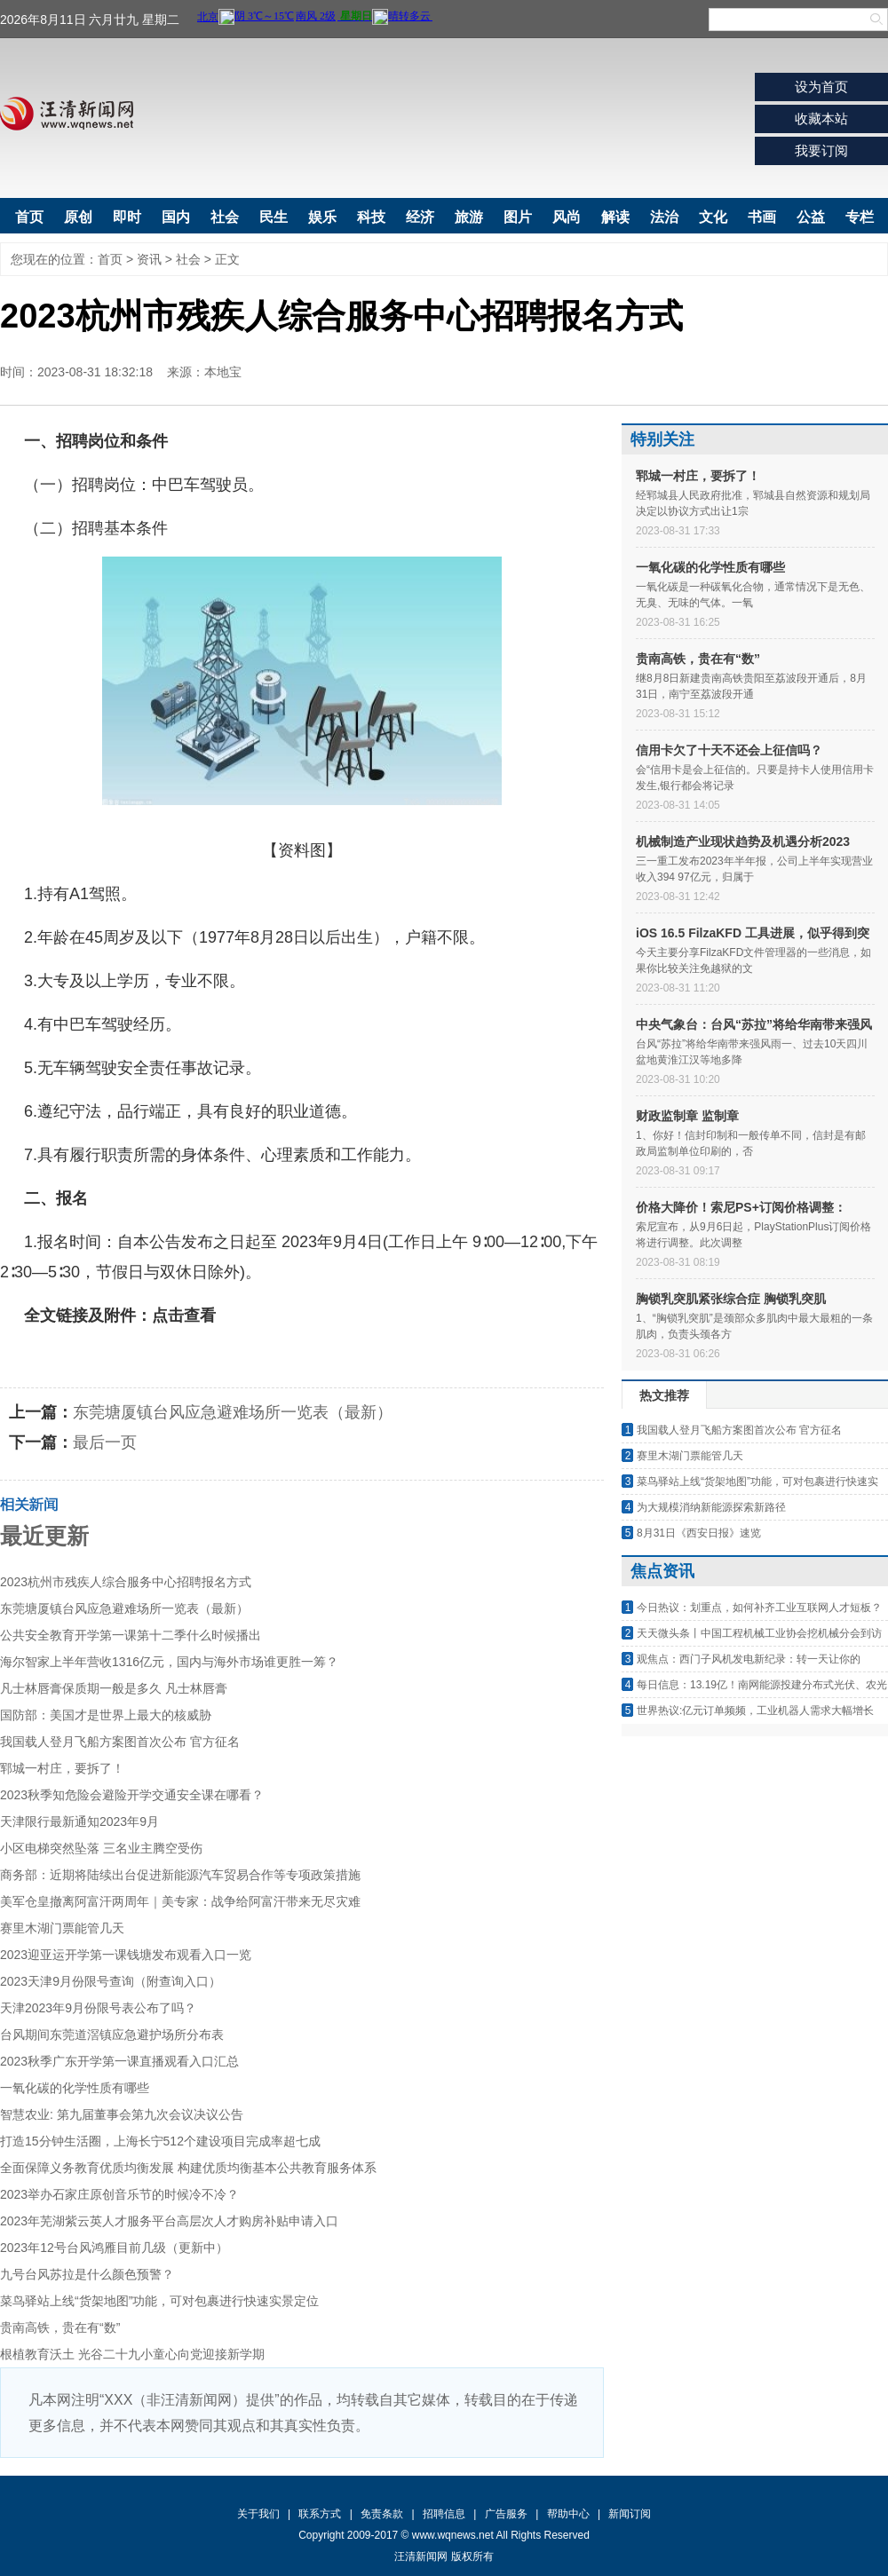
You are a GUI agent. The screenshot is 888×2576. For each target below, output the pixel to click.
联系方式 (319, 2514)
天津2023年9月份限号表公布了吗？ (98, 2008)
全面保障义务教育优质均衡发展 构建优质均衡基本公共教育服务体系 (188, 2168)
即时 (127, 217)
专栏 (859, 217)
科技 (371, 217)
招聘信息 (444, 2514)
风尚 (566, 217)
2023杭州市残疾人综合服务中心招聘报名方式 (125, 1582)
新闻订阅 (629, 2514)
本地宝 (223, 372)
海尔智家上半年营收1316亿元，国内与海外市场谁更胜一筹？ (169, 1662)
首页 (29, 217)
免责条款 (382, 2514)
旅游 (469, 217)
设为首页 (821, 86)
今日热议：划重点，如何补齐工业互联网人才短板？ (759, 1607)
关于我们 (258, 2514)
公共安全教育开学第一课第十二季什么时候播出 (130, 1635)
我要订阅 (821, 150)
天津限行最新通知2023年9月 (79, 1821)
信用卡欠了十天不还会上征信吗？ (729, 750)
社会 (224, 217)
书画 (762, 217)
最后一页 (105, 1442)
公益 (811, 217)
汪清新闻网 (66, 113)
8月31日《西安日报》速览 (699, 1533)
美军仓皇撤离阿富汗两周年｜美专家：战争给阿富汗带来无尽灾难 (180, 1901)
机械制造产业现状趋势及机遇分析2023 (743, 841)
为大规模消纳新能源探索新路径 (711, 1507)
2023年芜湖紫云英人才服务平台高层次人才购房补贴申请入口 (169, 2221)
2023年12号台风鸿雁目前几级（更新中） (114, 2247)
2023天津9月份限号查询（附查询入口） (110, 1981)
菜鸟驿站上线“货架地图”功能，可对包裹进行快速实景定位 (159, 2301)
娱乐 (322, 217)
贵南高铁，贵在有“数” (60, 2327)
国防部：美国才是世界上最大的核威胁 (105, 1715)
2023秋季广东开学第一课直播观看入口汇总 (119, 2061)
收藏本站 (821, 118)
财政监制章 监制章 (687, 1116)
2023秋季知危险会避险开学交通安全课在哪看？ (132, 1795)
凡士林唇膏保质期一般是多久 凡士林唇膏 (113, 1688)
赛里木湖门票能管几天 (62, 1928)
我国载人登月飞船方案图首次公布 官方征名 (120, 1741)
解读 (615, 217)
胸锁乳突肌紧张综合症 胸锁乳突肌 (731, 1299)
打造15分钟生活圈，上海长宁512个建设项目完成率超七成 (160, 2141)
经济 (420, 217)
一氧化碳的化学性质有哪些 (74, 2088)
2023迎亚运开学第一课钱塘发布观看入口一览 (125, 1955)
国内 (176, 217)
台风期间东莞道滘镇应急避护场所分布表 (112, 2034)
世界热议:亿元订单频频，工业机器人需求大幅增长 (755, 1710)
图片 (517, 217)
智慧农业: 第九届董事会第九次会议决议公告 (121, 2114)
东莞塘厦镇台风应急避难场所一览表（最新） (232, 1412)
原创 (78, 217)
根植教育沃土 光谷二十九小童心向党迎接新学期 (132, 2354)
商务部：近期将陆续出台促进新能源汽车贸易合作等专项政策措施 (180, 1875)
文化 (713, 217)
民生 (273, 217)
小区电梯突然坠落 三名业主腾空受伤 (101, 1848)
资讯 (149, 259)
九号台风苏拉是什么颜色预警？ (87, 2274)
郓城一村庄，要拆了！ (62, 1768)
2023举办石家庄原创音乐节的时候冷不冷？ (119, 2194)
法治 (664, 217)
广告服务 (506, 2514)
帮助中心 (568, 2514)
